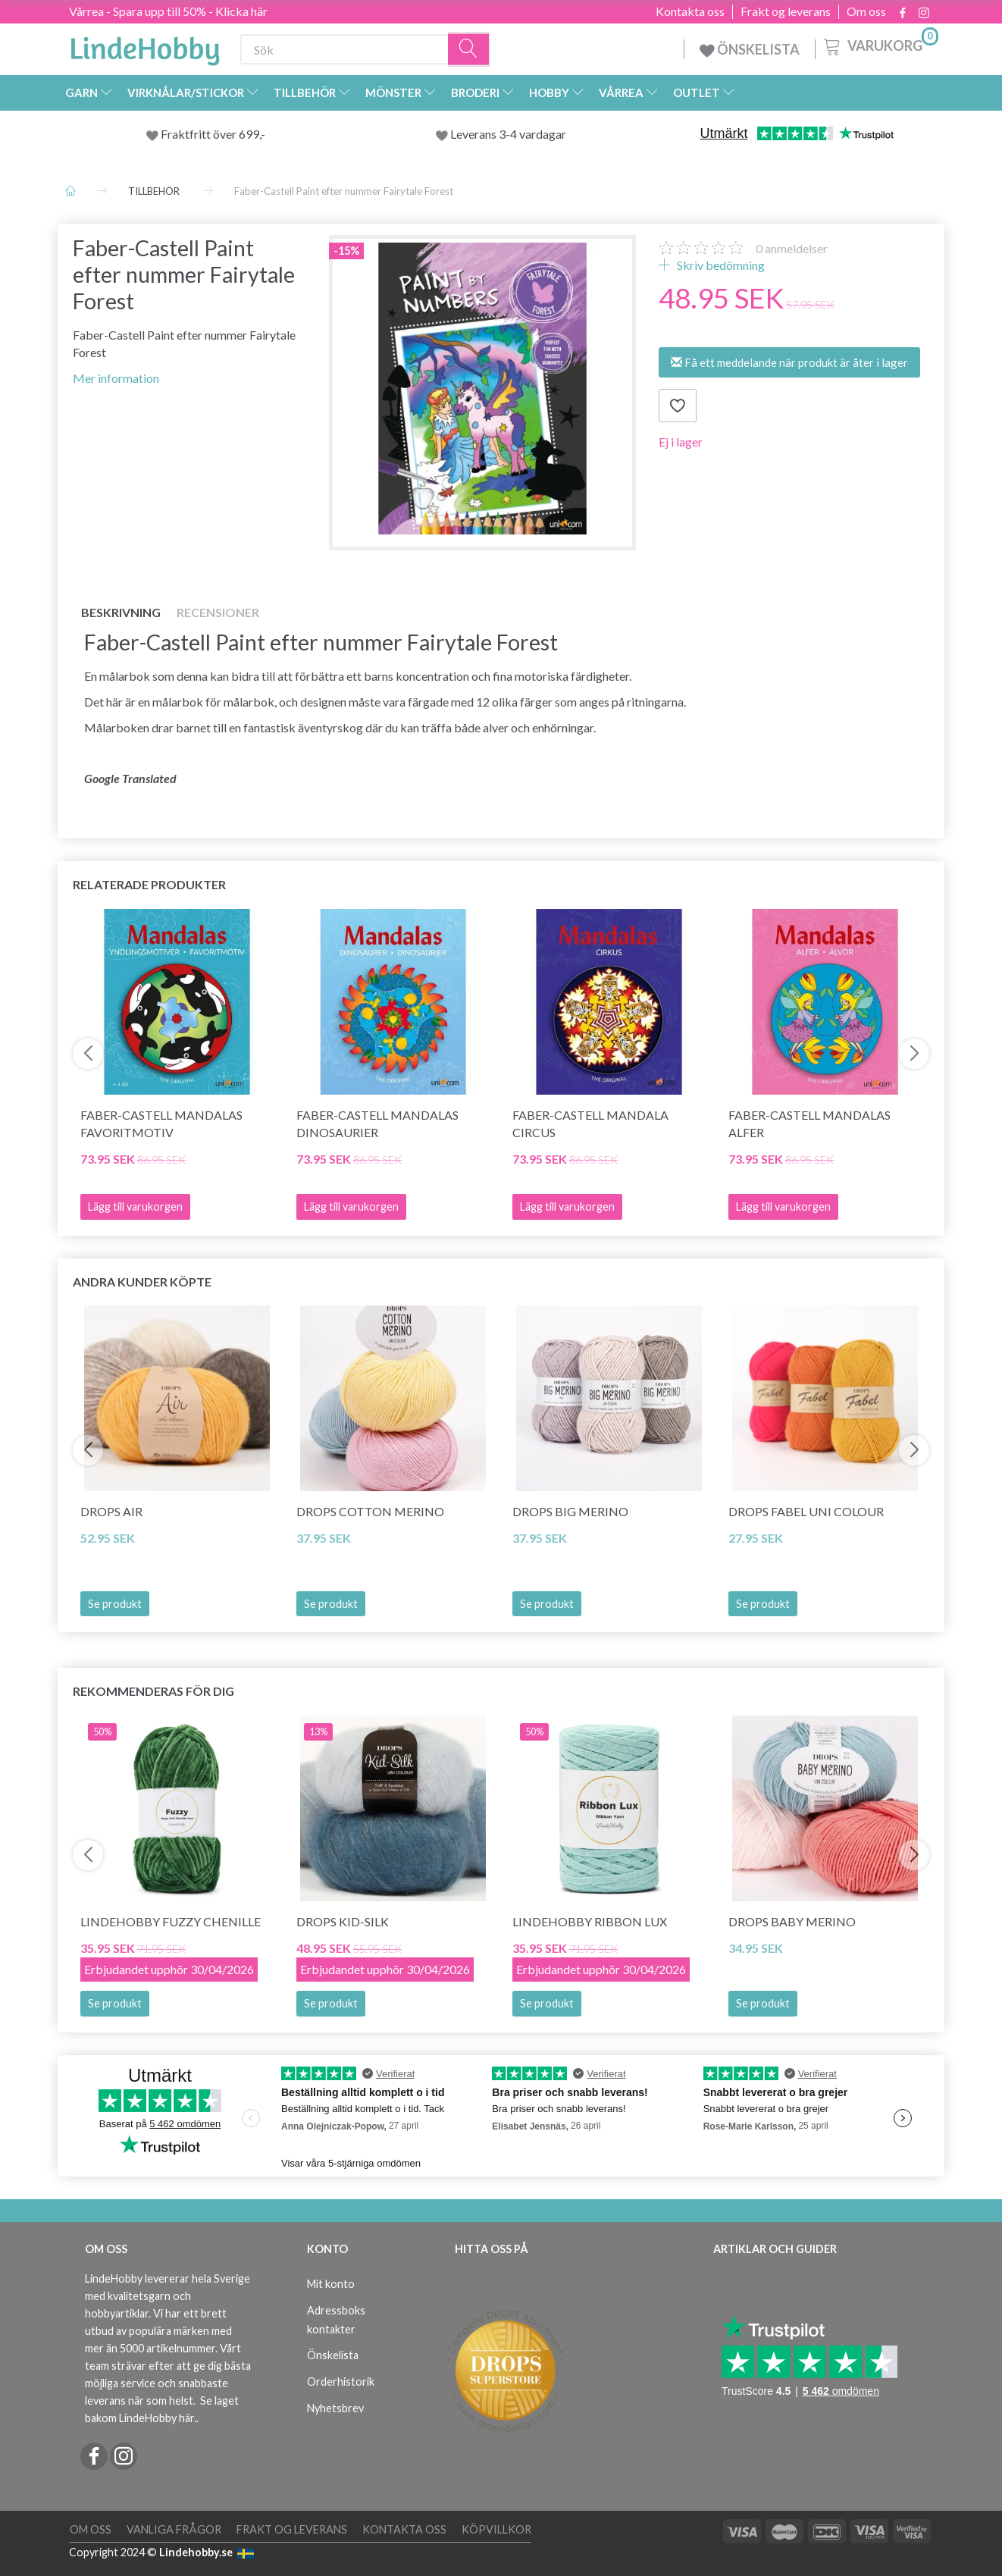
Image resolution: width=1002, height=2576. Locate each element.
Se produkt (115, 1603)
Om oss (866, 11)
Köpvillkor (496, 2529)
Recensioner (218, 612)
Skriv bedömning (720, 265)
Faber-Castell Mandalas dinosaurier (377, 1123)
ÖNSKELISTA (750, 49)
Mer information (116, 378)
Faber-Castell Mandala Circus (590, 1123)
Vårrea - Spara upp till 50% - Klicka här (168, 11)
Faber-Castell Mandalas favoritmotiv (161, 1123)
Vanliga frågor (174, 2529)
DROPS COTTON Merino (370, 1511)
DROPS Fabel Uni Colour (806, 1511)
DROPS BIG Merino (570, 1511)
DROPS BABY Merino (792, 1921)
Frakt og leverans (786, 11)
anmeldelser (792, 248)
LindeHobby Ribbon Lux (589, 1921)
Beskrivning (121, 612)
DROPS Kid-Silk (342, 1921)
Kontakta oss (690, 11)
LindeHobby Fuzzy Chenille (170, 1921)
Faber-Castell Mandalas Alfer (809, 1123)
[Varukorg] (880, 44)
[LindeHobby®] (144, 46)
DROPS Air (111, 1511)
